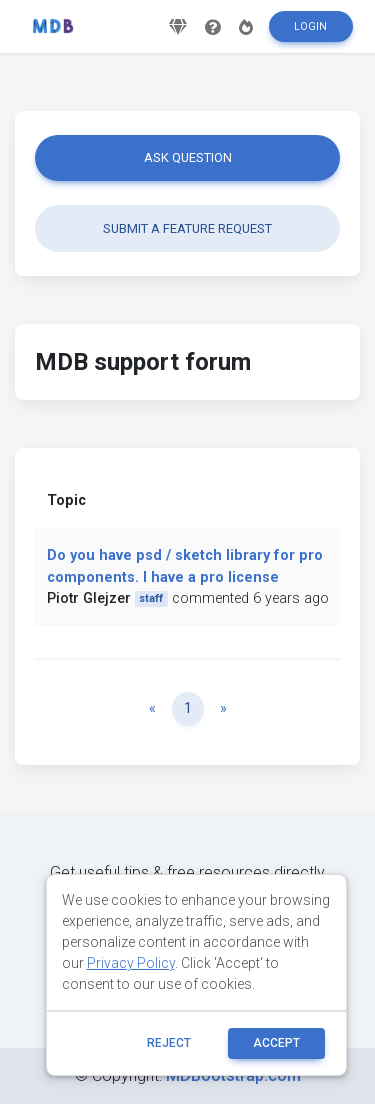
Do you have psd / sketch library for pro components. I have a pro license (185, 566)
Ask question (188, 157)
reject (169, 1043)
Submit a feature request (187, 228)
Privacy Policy (131, 963)
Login (310, 26)
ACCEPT (276, 1043)
